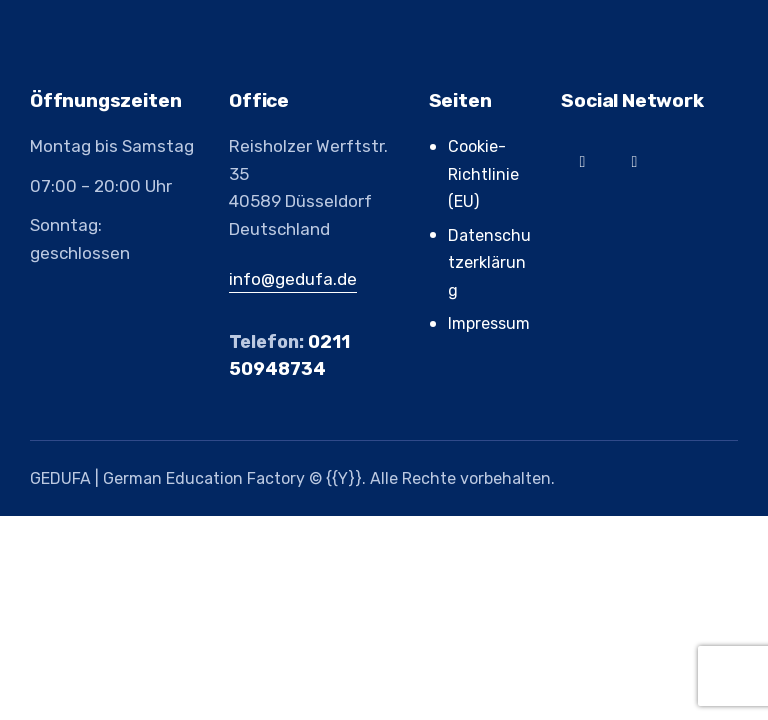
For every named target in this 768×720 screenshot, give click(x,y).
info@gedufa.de (293, 279)
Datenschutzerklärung (489, 263)
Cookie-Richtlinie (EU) (483, 174)
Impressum (489, 323)
